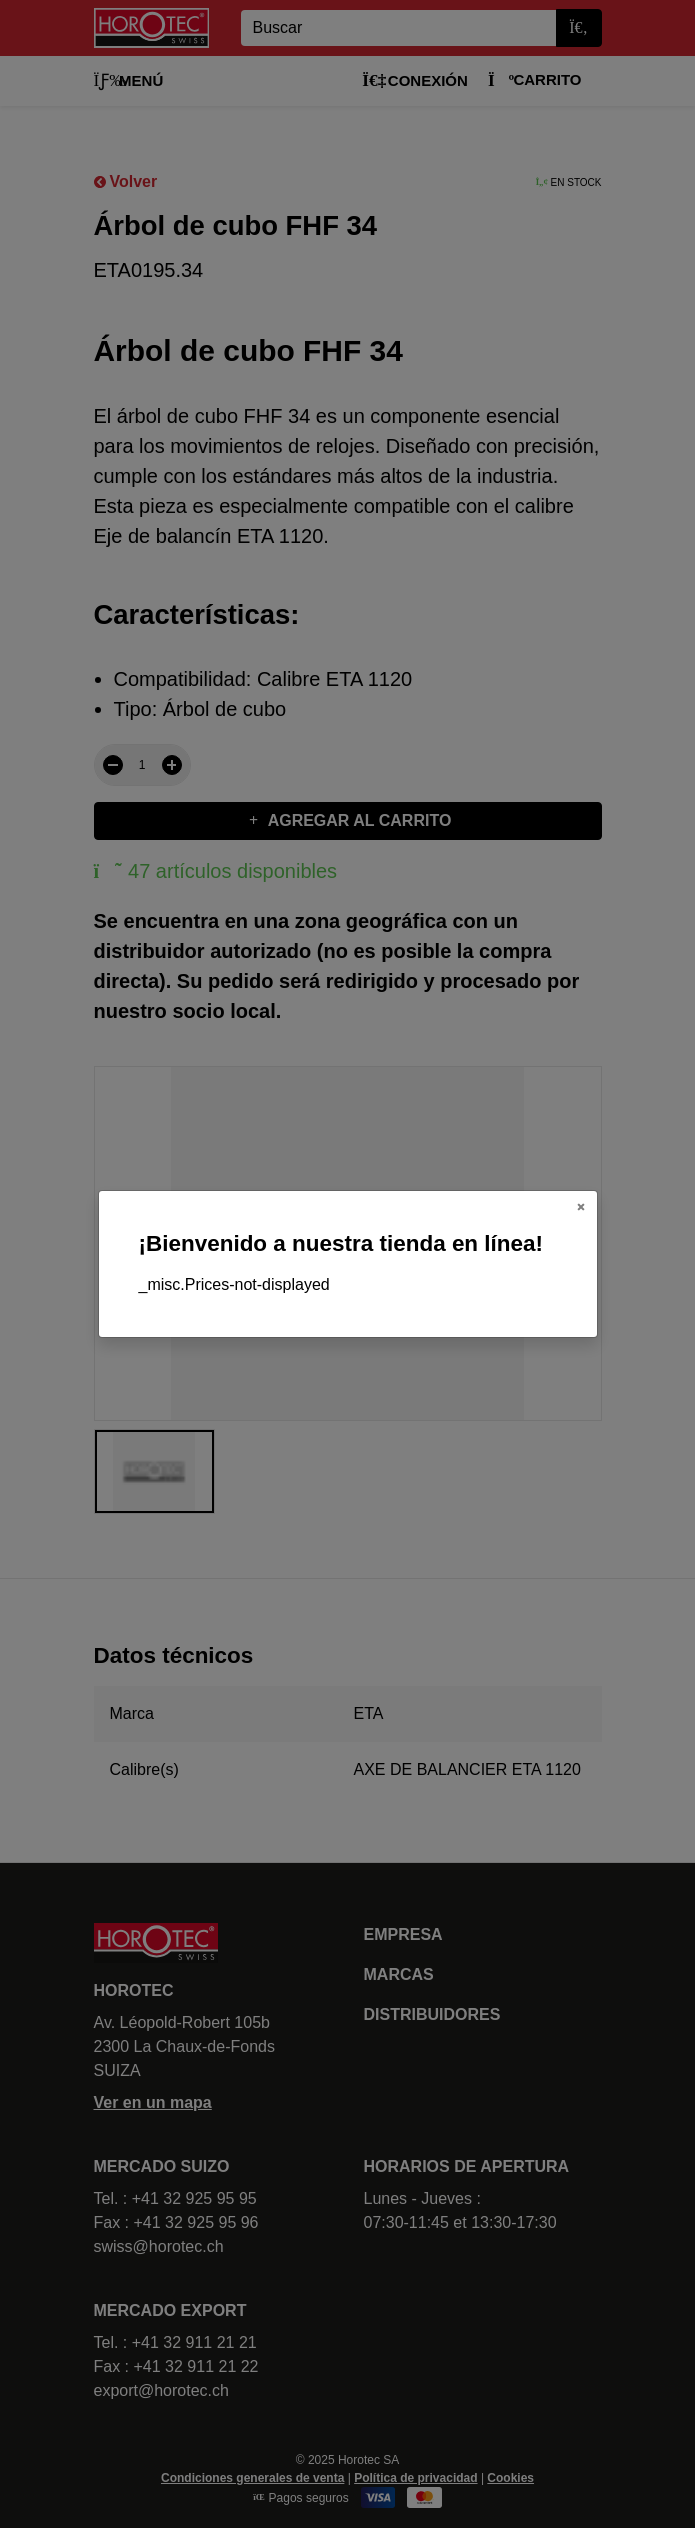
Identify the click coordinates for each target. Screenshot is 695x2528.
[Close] (581, 1207)
